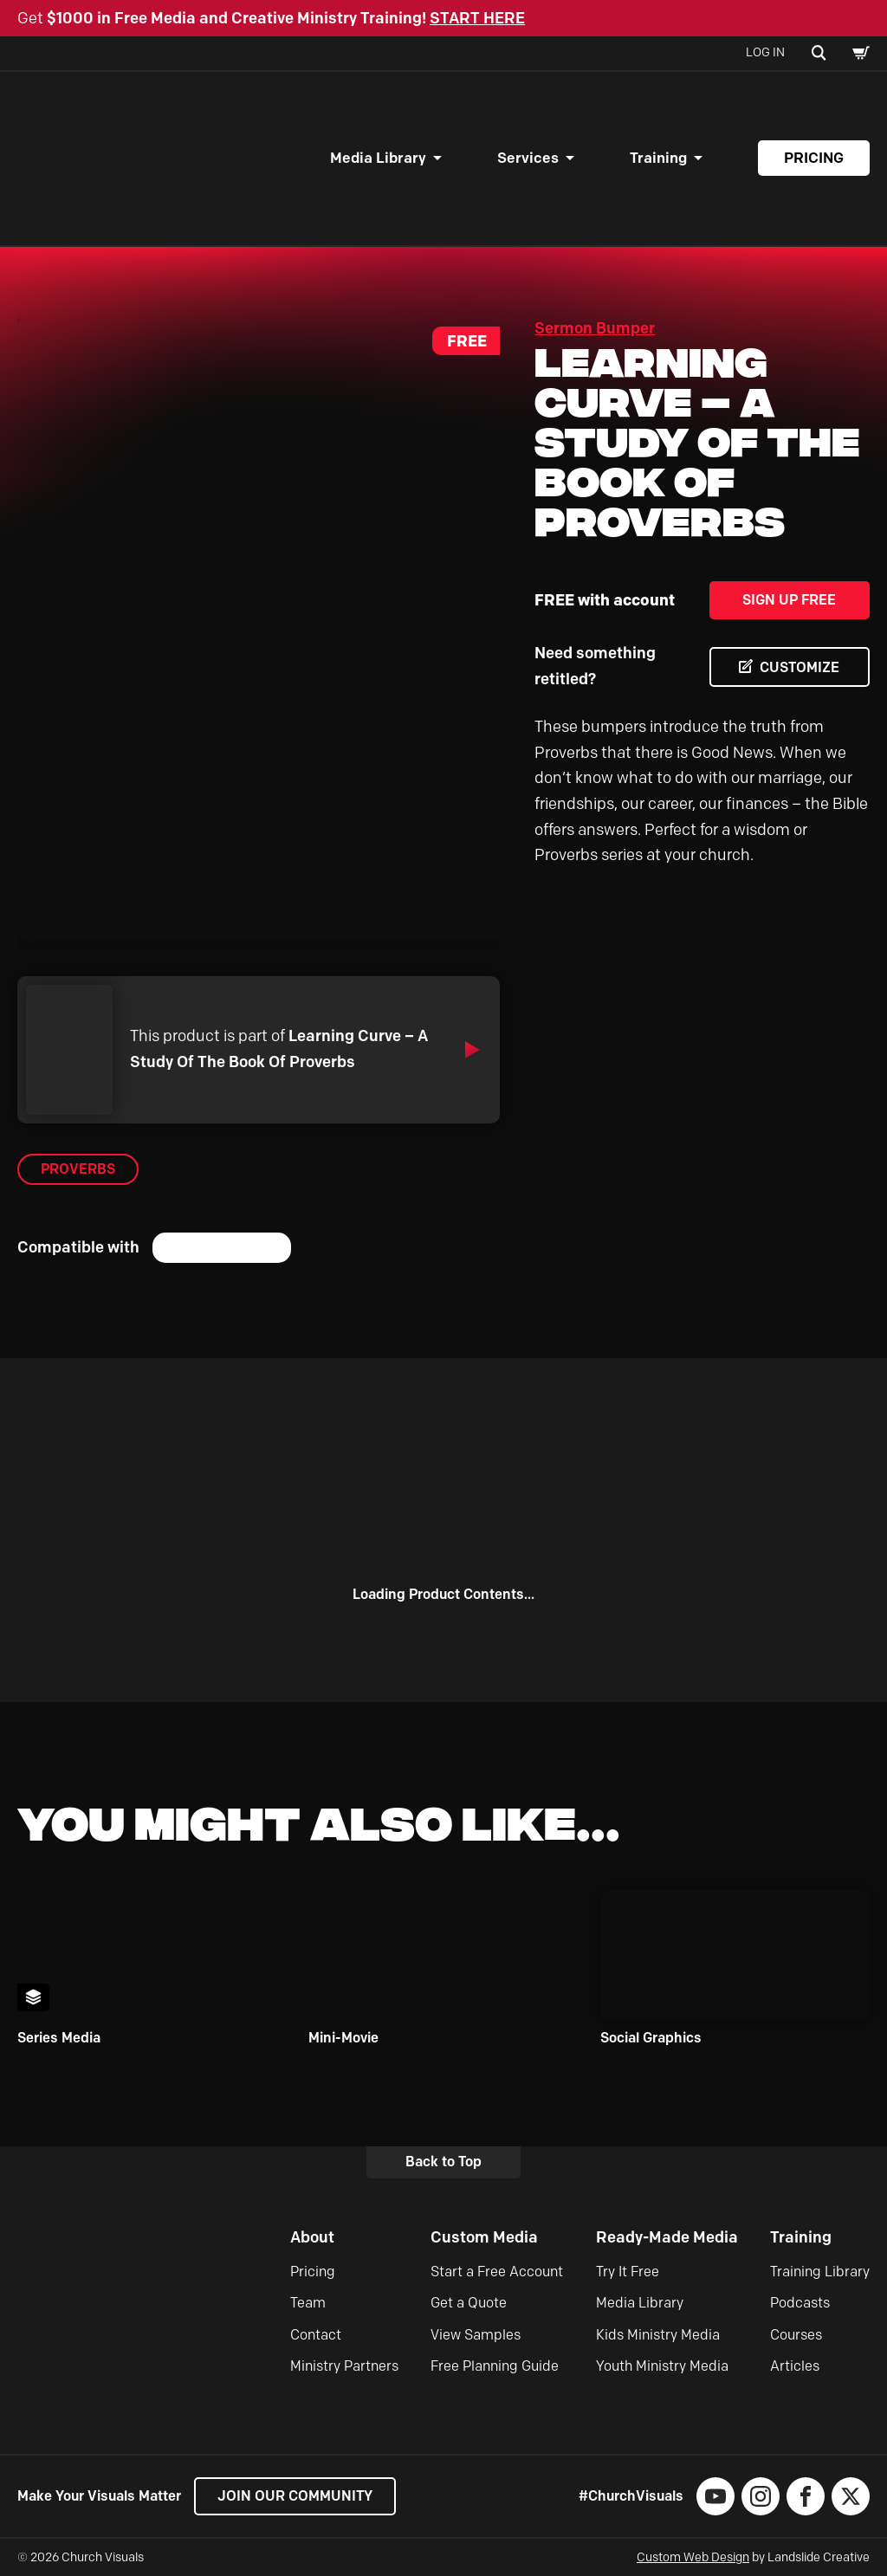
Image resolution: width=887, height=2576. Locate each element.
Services (528, 157)
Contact (315, 2335)
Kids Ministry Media (658, 2335)
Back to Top (443, 2161)
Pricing (814, 157)
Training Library (820, 2271)
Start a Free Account (497, 2271)
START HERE (477, 18)
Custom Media (484, 2237)
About (312, 2237)
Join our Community (294, 2496)
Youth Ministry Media (662, 2366)
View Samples (476, 2335)
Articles (794, 2366)
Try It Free (627, 2271)
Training (658, 157)
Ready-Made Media (667, 2237)
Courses (796, 2335)
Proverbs (78, 1169)
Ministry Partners (344, 2366)
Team (308, 2302)
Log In (765, 52)
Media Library (378, 157)
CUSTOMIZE (799, 667)
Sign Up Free (789, 600)
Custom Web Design (693, 2557)
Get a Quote (469, 2302)
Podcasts (800, 2302)
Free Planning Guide (495, 2366)
